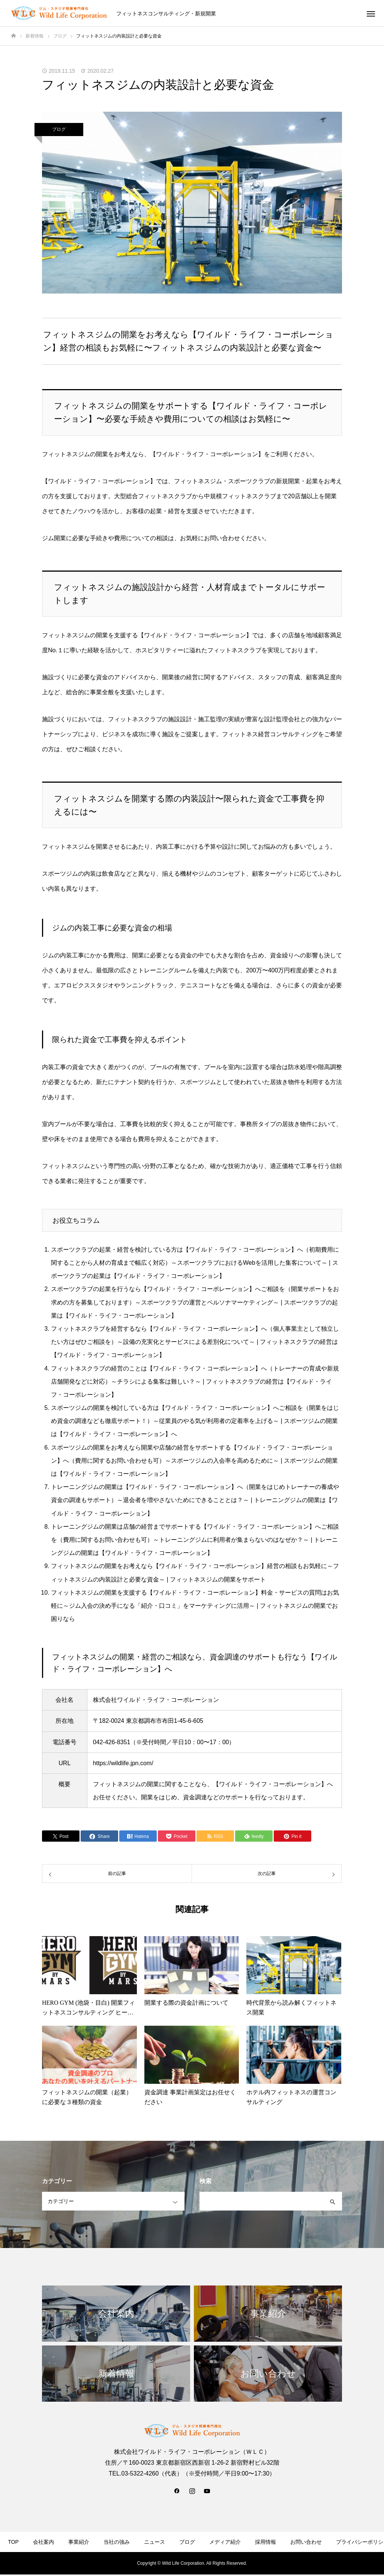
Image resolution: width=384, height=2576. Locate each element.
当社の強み (117, 2542)
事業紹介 (78, 2542)
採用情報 (265, 2542)
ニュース (154, 2542)
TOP (13, 2542)
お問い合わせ (306, 2542)
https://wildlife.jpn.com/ (123, 1763)
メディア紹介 (225, 2542)
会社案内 (43, 2542)
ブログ (59, 129)
